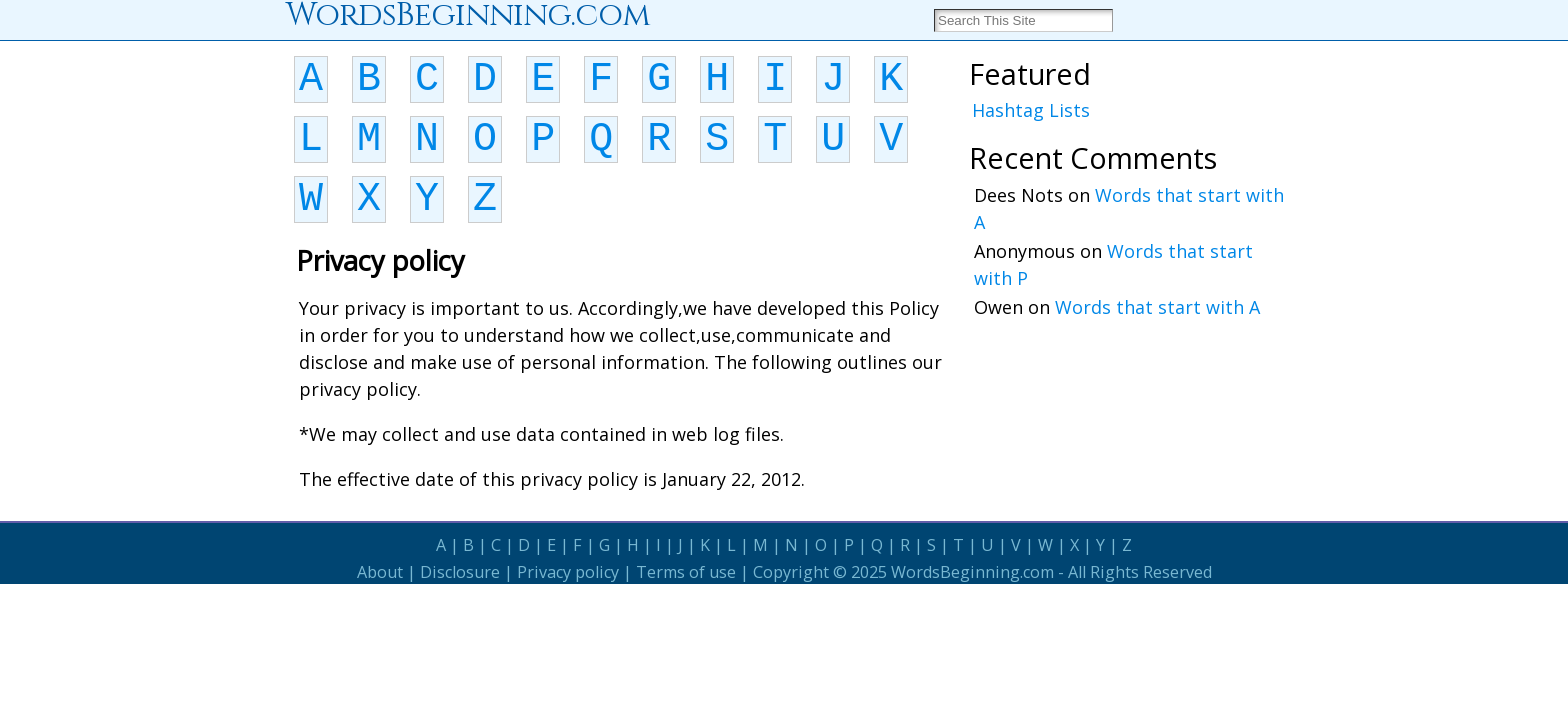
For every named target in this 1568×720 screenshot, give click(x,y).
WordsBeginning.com (972, 572)
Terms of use (686, 572)
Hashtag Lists (1031, 110)
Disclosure (460, 572)
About (380, 572)
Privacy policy (568, 572)
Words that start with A (1157, 307)
